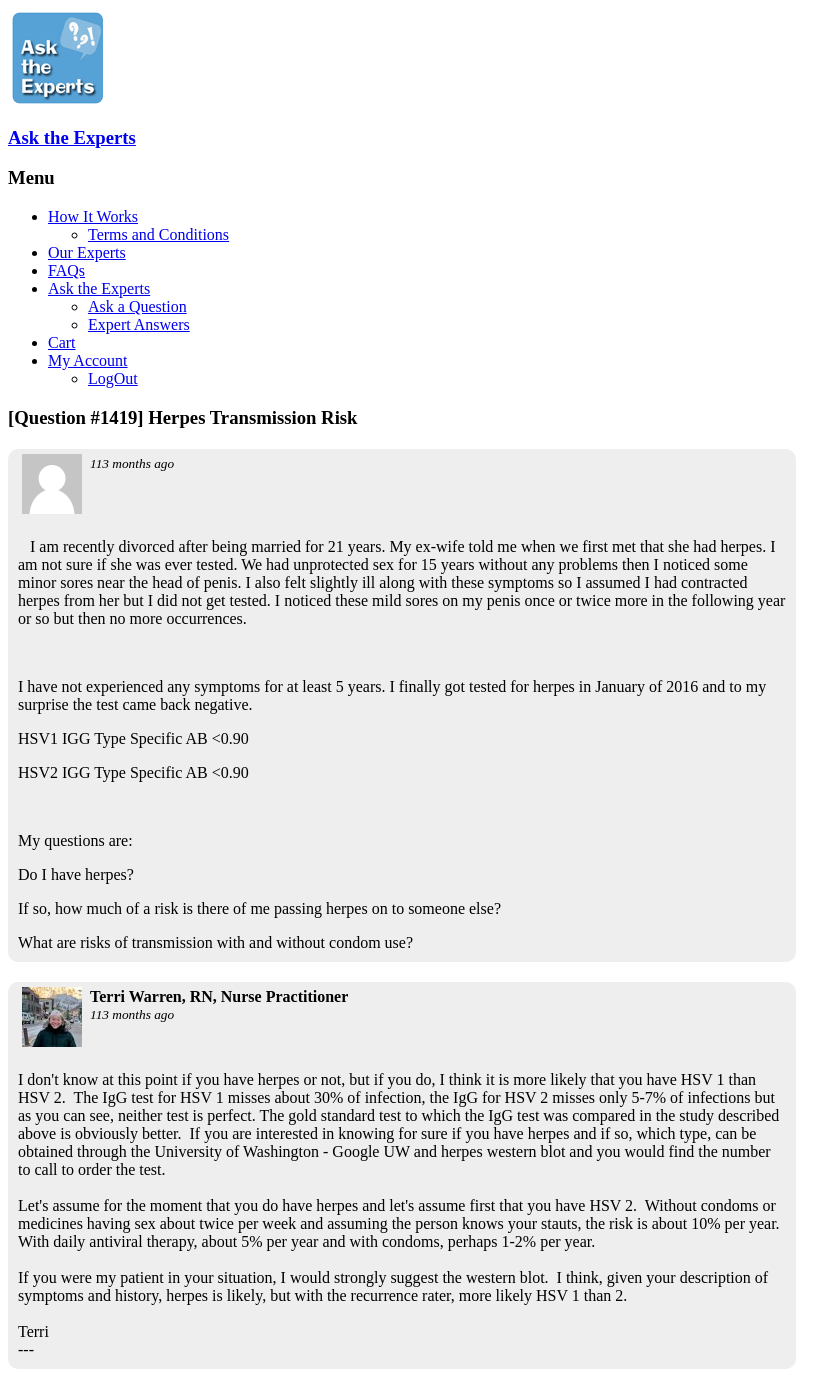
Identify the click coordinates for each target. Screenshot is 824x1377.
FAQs (66, 270)
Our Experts (87, 252)
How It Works (93, 216)
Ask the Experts (72, 137)
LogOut (113, 378)
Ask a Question (137, 306)
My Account (88, 360)
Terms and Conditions (158, 234)
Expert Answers (139, 324)
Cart (62, 342)
